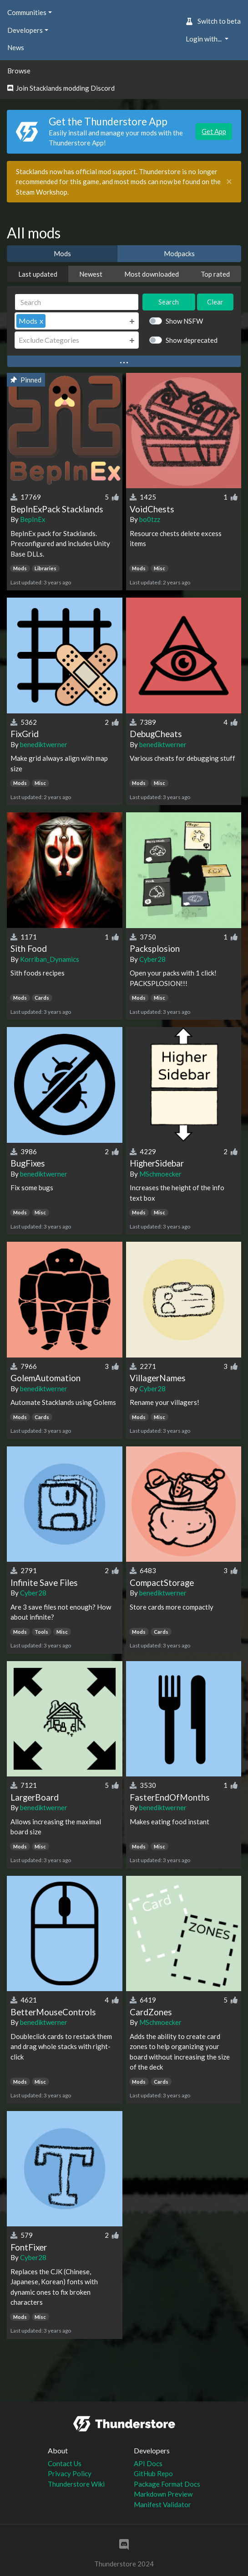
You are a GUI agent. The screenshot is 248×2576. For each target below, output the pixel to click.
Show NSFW (184, 321)
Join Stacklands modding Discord (61, 88)
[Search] (77, 302)
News (15, 47)
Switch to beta (213, 21)
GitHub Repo (153, 2473)
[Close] (229, 181)
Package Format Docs (167, 2484)
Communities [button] (26, 12)
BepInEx (33, 519)
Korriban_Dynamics (49, 959)
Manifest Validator (162, 2504)
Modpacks (179, 253)
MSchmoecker (160, 1174)
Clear (215, 302)
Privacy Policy (69, 2473)
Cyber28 (152, 959)
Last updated (37, 274)
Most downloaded (151, 274)
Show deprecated (192, 340)
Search (168, 302)
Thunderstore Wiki (76, 2484)
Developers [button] (25, 30)
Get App (214, 131)
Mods (62, 253)
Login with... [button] (204, 39)
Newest (90, 274)
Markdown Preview (163, 2494)
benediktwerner (43, 744)
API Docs (148, 2463)
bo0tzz (149, 519)
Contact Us (64, 2463)
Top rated (215, 274)
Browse (18, 71)
